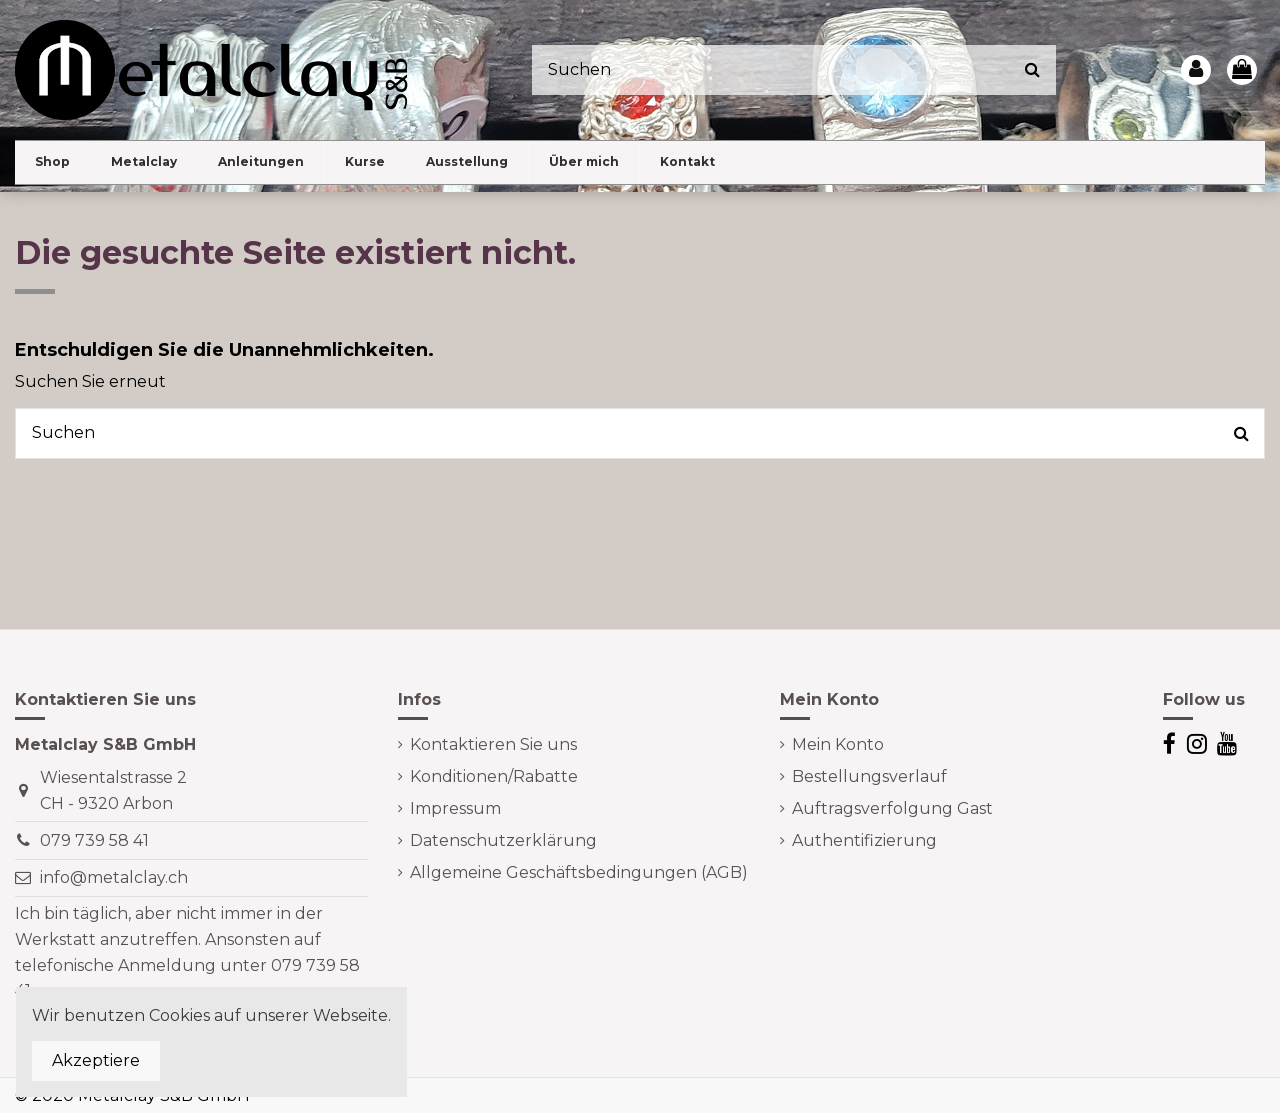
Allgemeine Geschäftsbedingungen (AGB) (579, 872)
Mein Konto (838, 744)
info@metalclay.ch (114, 877)
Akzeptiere (96, 1060)
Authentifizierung (864, 840)
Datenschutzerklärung (503, 840)
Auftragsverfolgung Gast (892, 808)
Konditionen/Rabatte (494, 776)
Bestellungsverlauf (869, 776)
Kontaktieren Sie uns (493, 744)
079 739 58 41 (94, 840)
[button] (143, 162)
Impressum (455, 808)
